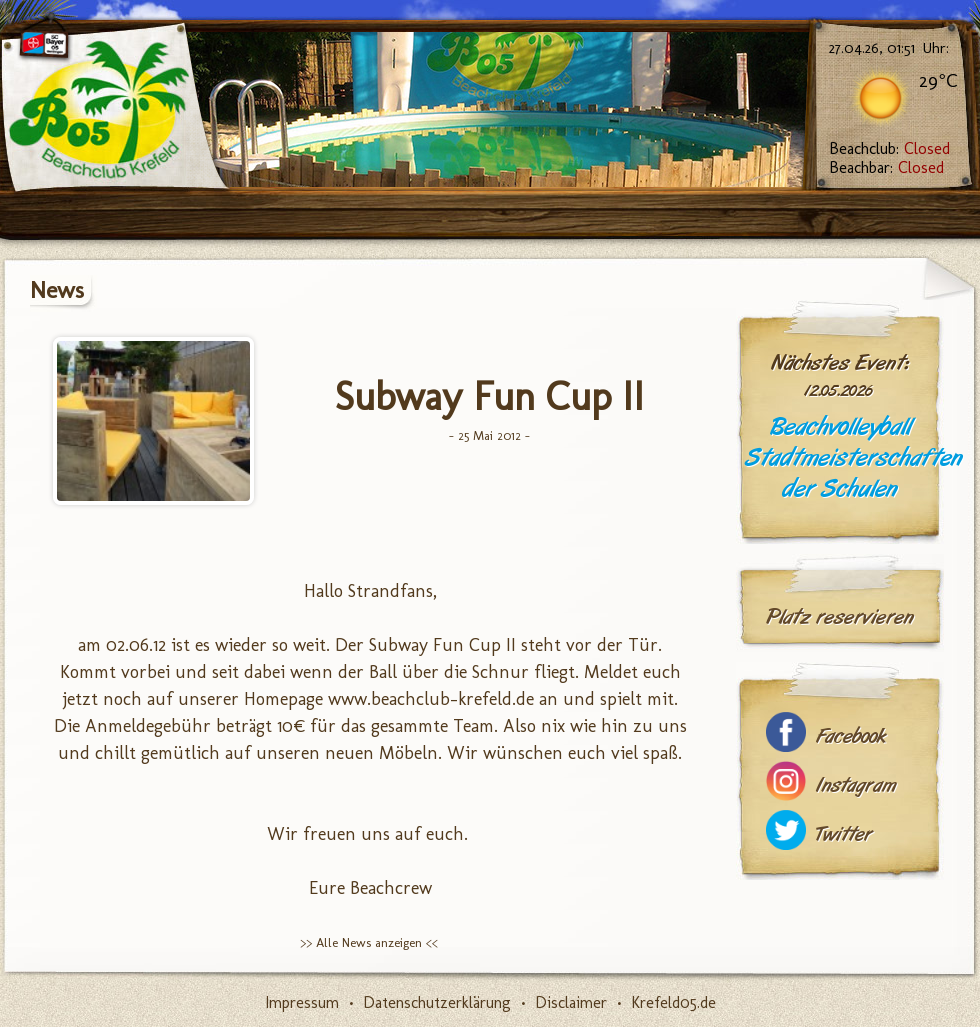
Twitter (844, 834)
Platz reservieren (840, 617)
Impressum (302, 1002)
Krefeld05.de (673, 1002)
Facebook (851, 736)
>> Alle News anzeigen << (369, 942)
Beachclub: (889, 148)
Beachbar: (886, 167)
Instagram (856, 785)
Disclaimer (571, 1002)
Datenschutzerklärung (437, 1002)
